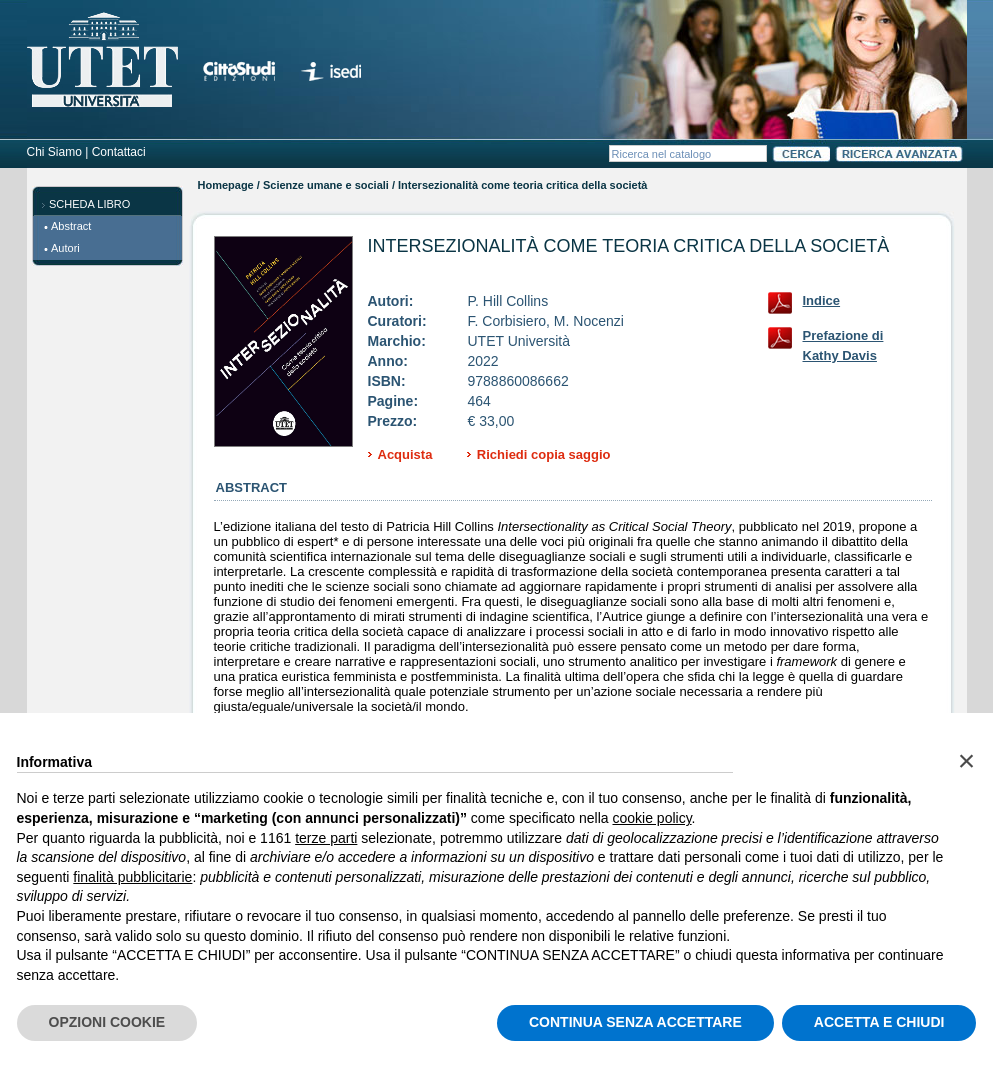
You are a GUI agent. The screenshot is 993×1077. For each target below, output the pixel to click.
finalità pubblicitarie (132, 877)
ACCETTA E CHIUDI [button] (879, 1022)
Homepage (226, 185)
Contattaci (119, 152)
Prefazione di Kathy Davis (843, 339)
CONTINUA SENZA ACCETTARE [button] (635, 1022)
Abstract (71, 226)
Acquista (405, 454)
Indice (822, 300)
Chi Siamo (54, 152)
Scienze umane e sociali (326, 185)
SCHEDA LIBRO (89, 204)
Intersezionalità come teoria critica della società (629, 246)
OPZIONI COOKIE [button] (107, 1022)
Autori (65, 248)
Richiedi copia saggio (544, 454)
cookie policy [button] (651, 818)
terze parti (326, 838)
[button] (967, 761)
